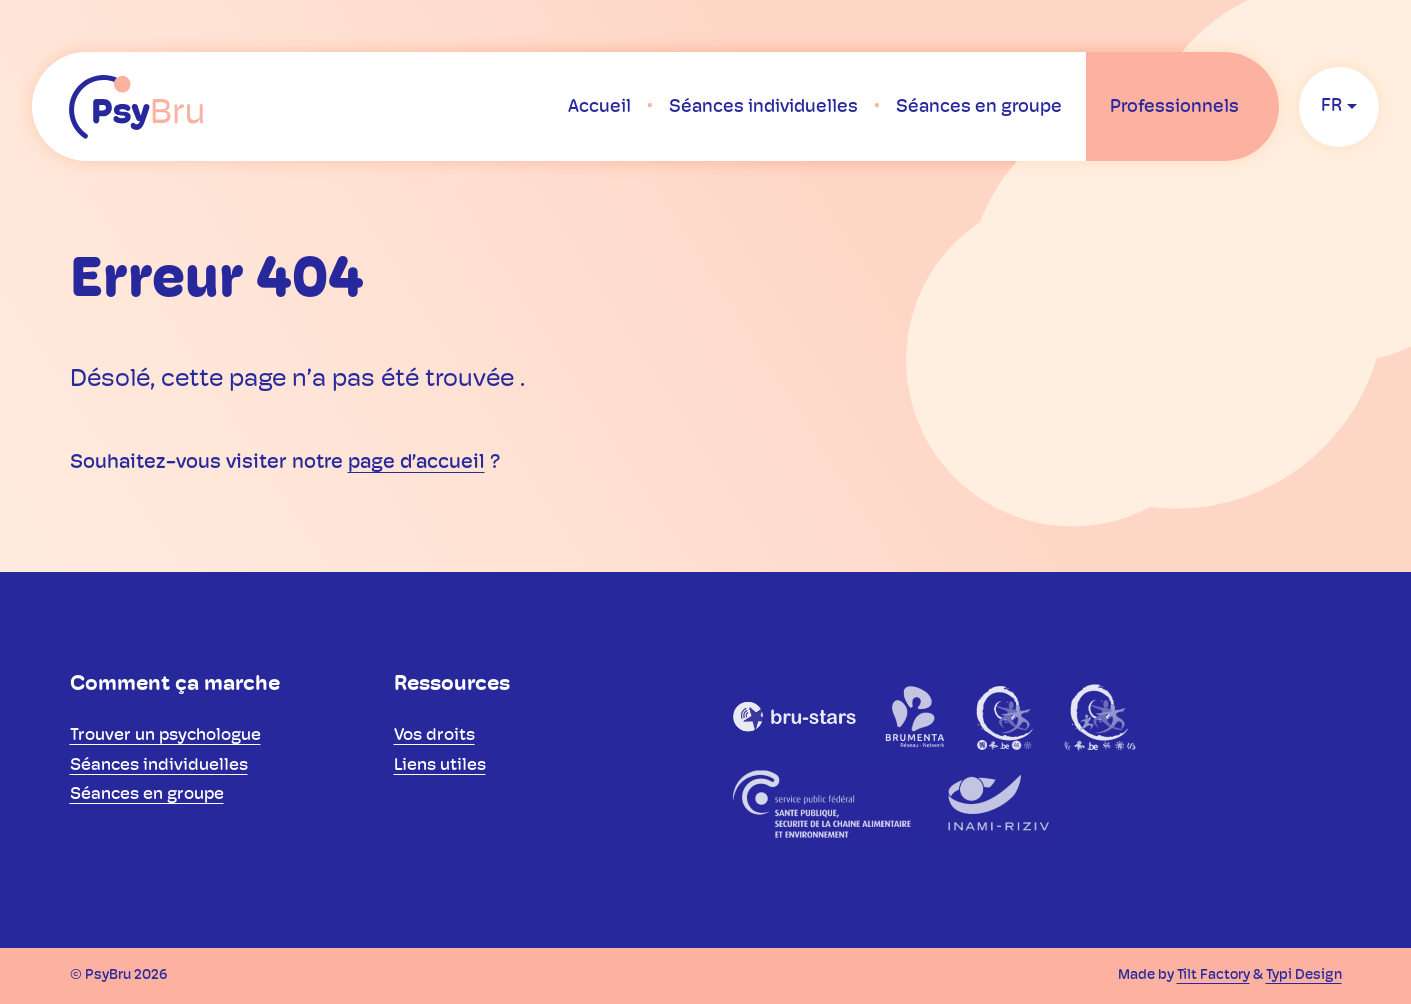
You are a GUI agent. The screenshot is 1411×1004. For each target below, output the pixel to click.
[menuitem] (599, 107)
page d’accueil (416, 463)
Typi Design (1304, 975)
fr (1331, 106)
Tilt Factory (1213, 975)
